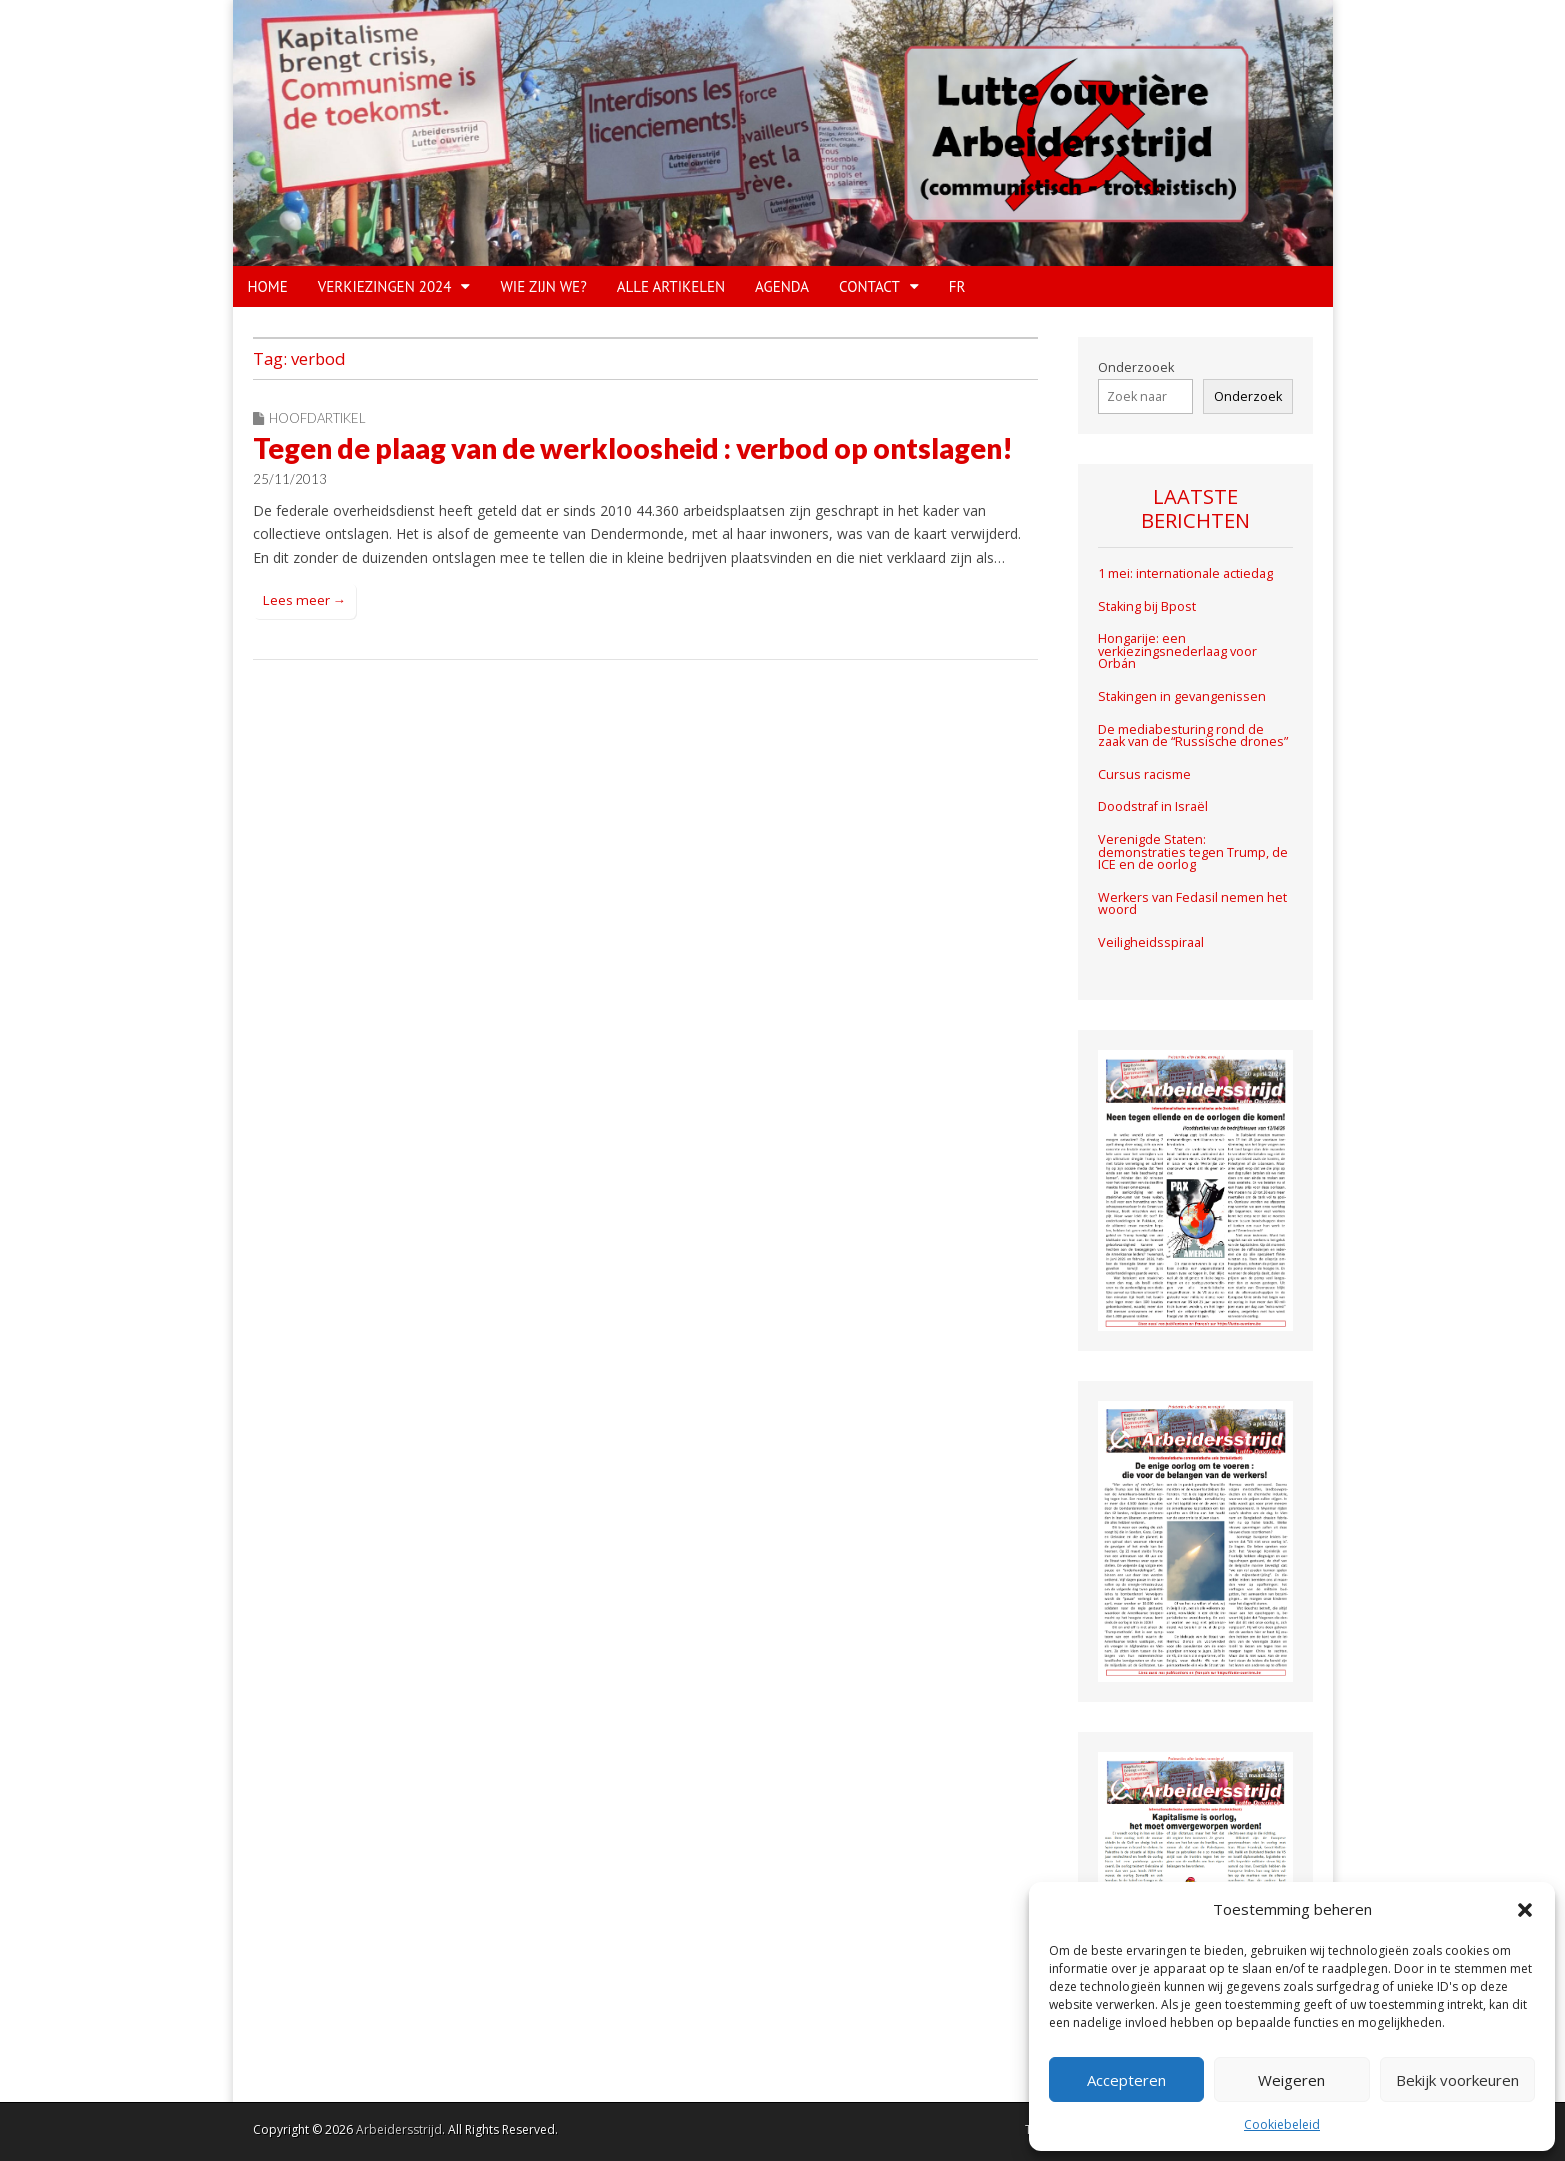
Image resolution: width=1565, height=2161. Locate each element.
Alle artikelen (671, 286)
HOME (268, 286)
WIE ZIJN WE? (543, 286)
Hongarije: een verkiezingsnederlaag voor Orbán (1177, 651)
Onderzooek (1136, 367)
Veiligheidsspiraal (1151, 942)
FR (957, 286)
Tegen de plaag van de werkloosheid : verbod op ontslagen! (633, 448)
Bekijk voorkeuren (1457, 2080)
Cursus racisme (1144, 774)
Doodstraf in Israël (1153, 806)
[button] (1525, 1910)
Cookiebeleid (1282, 2124)
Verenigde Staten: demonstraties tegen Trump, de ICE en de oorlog (1193, 852)
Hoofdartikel (317, 418)
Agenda (782, 286)
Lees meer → (304, 600)
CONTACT (869, 286)
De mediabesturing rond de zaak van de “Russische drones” (1193, 736)
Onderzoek (1248, 396)
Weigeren (1291, 2080)
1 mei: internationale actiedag (1185, 573)
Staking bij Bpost (1148, 606)
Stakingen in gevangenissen (1182, 696)
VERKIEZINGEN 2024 (385, 286)
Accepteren (1126, 2080)
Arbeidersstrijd (399, 2129)
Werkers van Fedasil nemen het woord (1192, 904)
